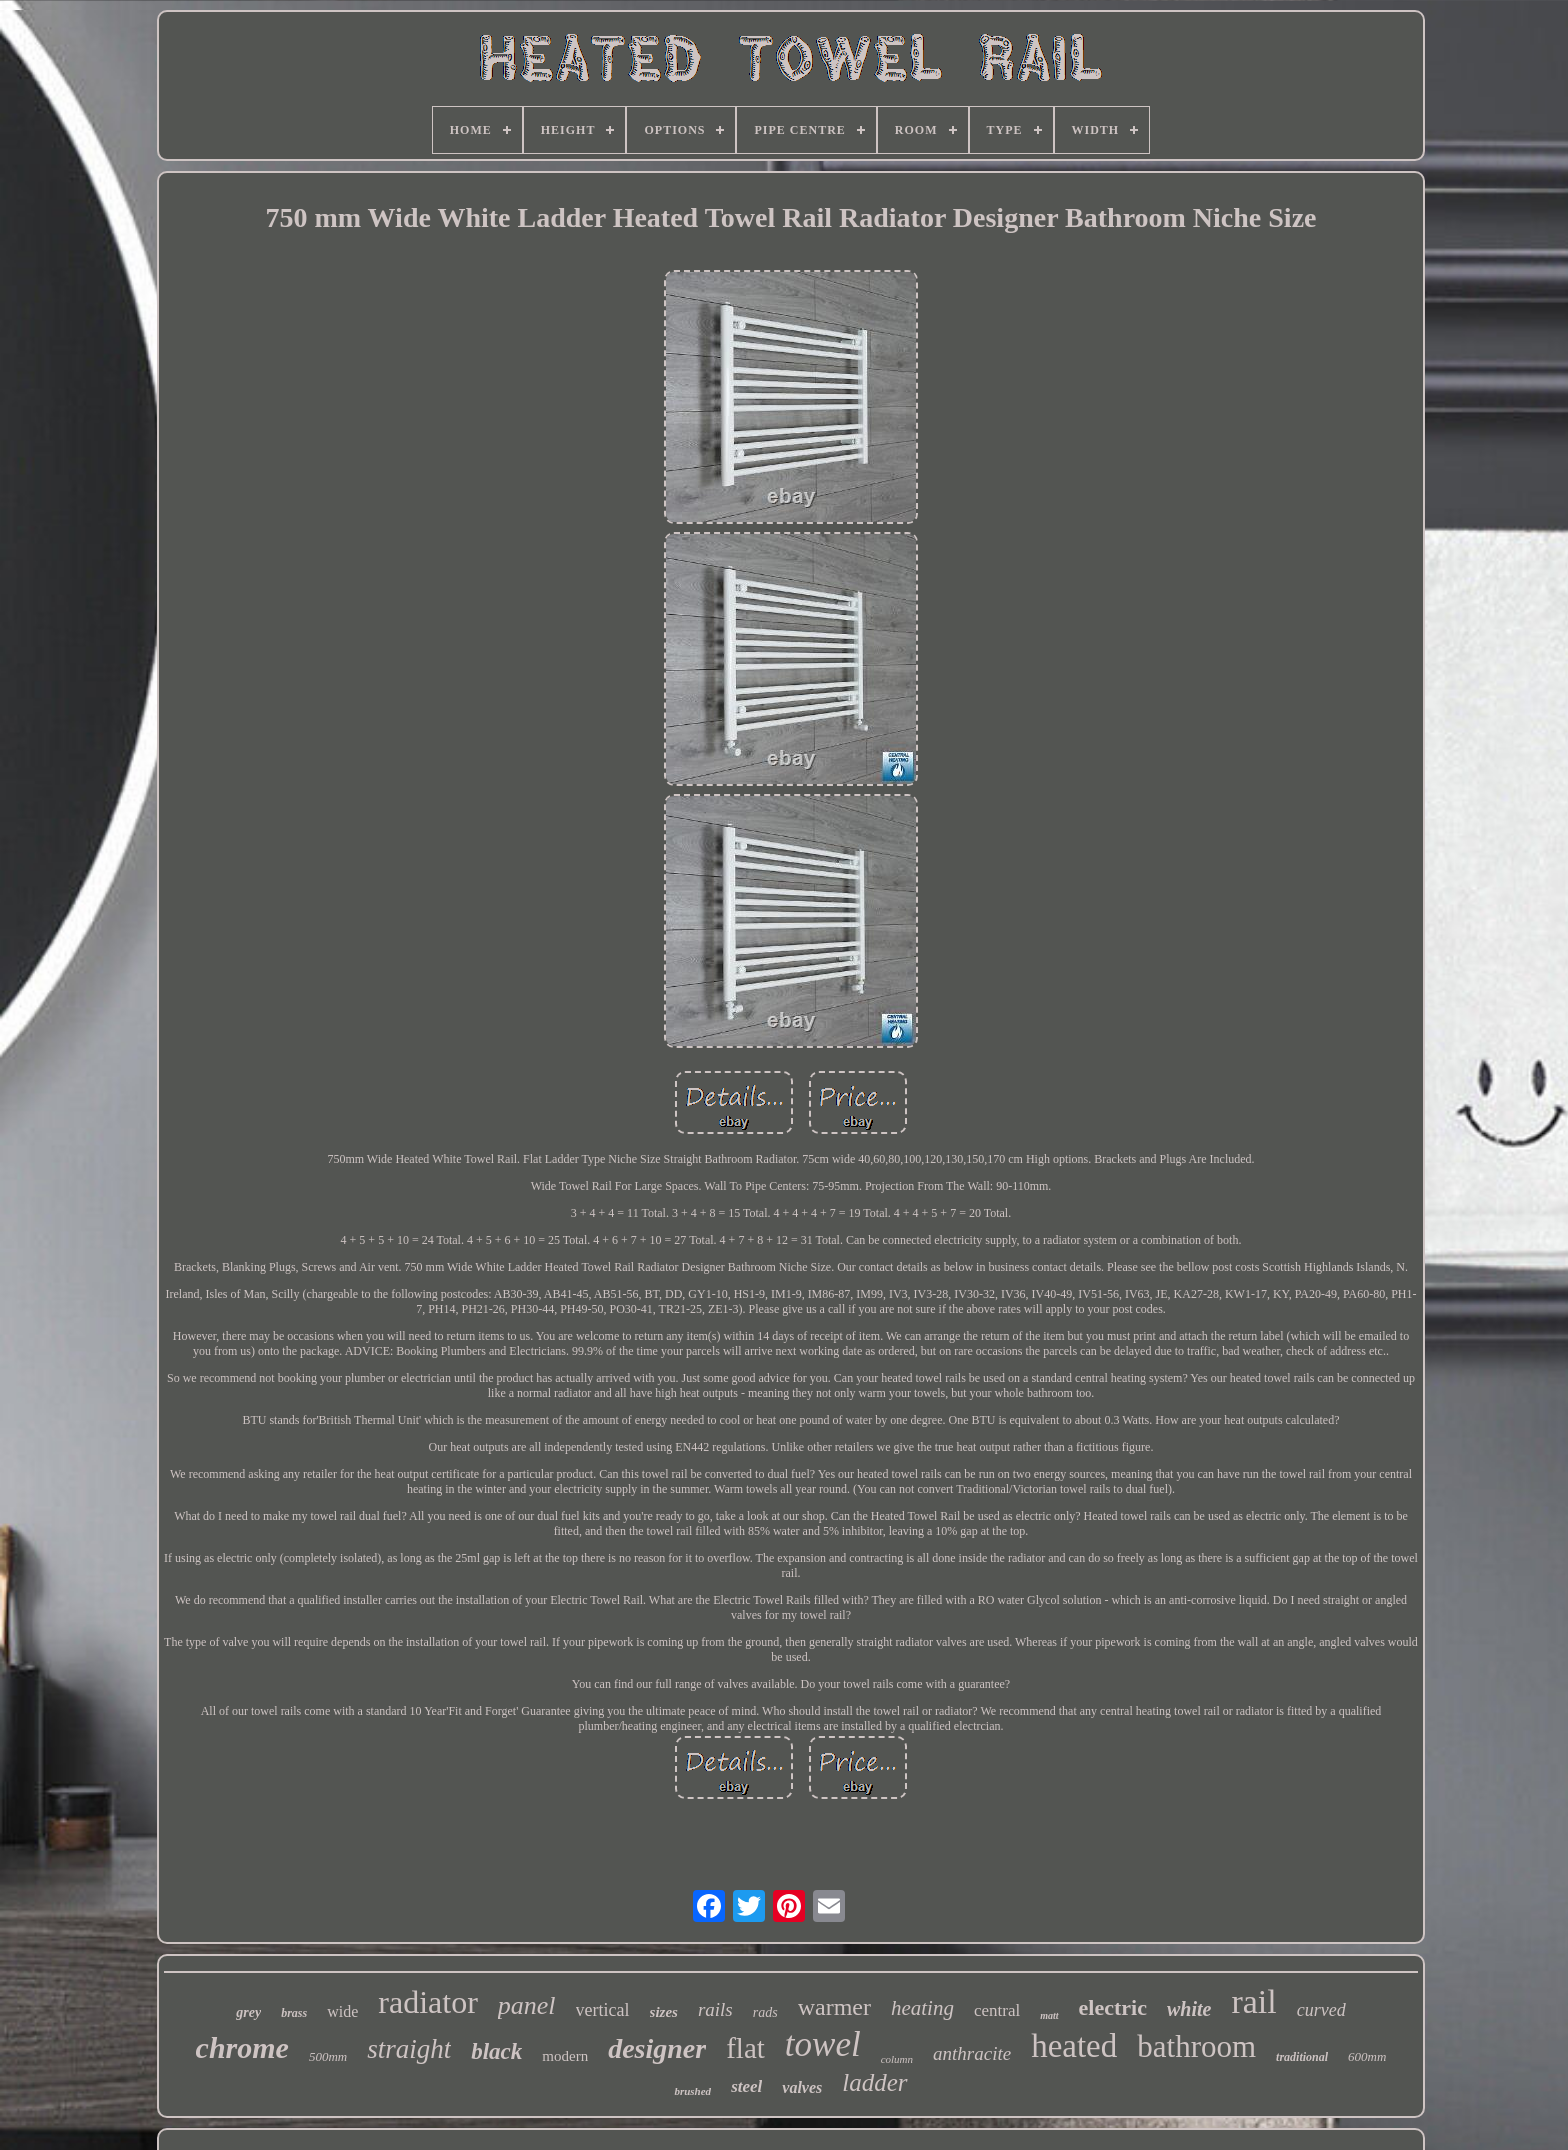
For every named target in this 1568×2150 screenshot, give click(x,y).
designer (657, 2048)
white (1189, 2009)
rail (1253, 2001)
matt (1049, 2015)
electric (1113, 2007)
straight (409, 2049)
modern (565, 2056)
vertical (603, 2010)
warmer (834, 2007)
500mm (328, 2056)
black (496, 2051)
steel (746, 2086)
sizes (664, 2012)
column (897, 2059)
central (997, 2010)
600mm (1367, 2056)
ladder (874, 2082)
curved (1321, 2010)
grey (248, 2012)
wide (342, 2011)
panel (527, 2005)
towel (823, 2044)
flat (745, 2048)
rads (765, 2012)
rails (715, 2009)
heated (1074, 2046)
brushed (692, 2091)
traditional (1302, 2057)
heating (922, 2008)
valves (802, 2087)
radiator (428, 2002)
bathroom (1196, 2046)
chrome (242, 2047)
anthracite (972, 2053)
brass (294, 2013)
